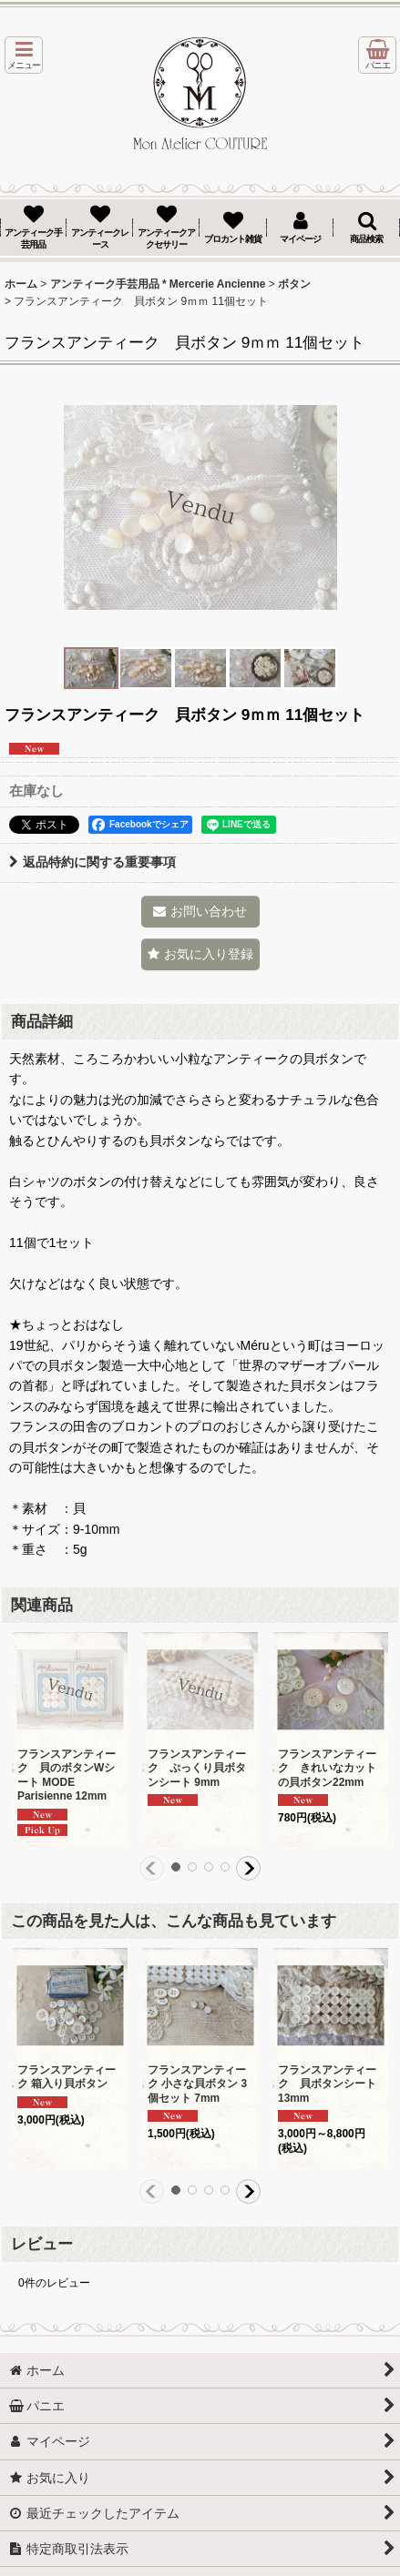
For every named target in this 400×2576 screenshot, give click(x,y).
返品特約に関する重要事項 (92, 862)
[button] (24, 55)
